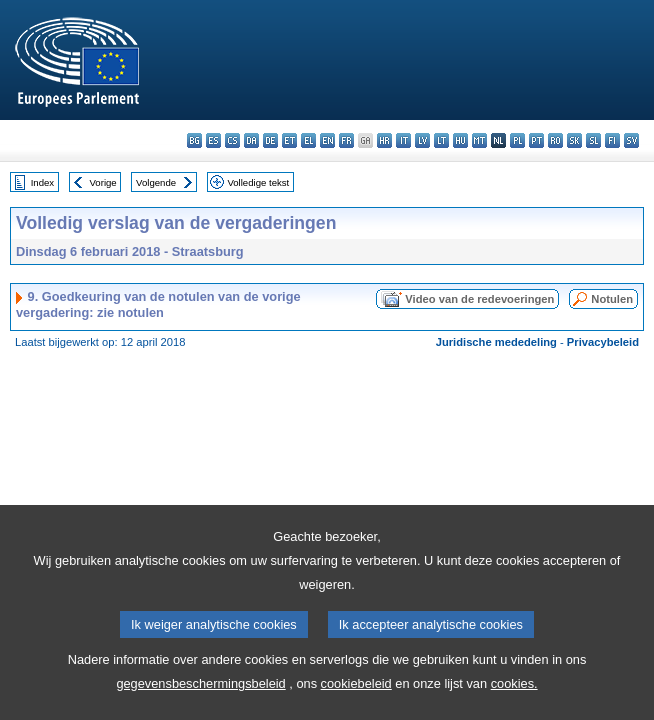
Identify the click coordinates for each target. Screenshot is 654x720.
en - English (327, 140)
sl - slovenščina (593, 140)
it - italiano (403, 140)
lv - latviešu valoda (422, 140)
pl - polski (517, 140)
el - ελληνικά (308, 140)
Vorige (103, 182)
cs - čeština (232, 140)
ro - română (555, 140)
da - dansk (251, 140)
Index (42, 182)
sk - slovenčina (574, 140)
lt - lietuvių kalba (441, 140)
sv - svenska (631, 140)
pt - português (536, 140)
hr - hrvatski (384, 140)
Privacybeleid (603, 342)
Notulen (612, 299)
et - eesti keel (289, 140)
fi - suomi (612, 140)
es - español (213, 140)
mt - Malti (479, 140)
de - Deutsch (270, 140)
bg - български (194, 140)
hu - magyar (460, 140)
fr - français (346, 140)
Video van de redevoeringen (479, 299)
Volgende (156, 182)
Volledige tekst (258, 182)
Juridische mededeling (496, 342)
